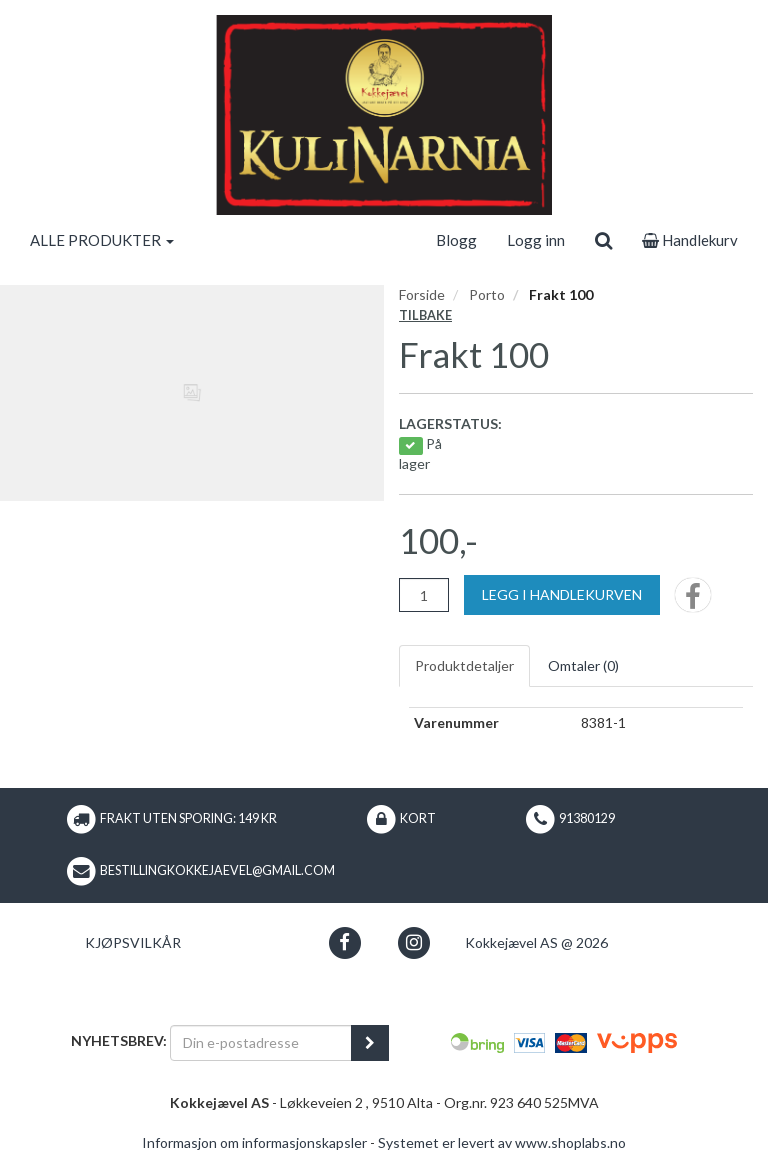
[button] (344, 942)
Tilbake (425, 315)
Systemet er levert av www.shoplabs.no (502, 1142)
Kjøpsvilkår (133, 942)
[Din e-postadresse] (261, 1043)
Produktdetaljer (464, 665)
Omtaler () (583, 665)
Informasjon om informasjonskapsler (254, 1142)
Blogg (456, 240)
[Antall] (424, 595)
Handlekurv (690, 240)
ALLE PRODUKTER (102, 240)
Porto (487, 294)
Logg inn (536, 240)
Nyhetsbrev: (119, 1040)
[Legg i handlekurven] (562, 595)
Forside (422, 294)
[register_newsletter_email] (370, 1043)
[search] (603, 240)
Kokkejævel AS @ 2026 (536, 942)
